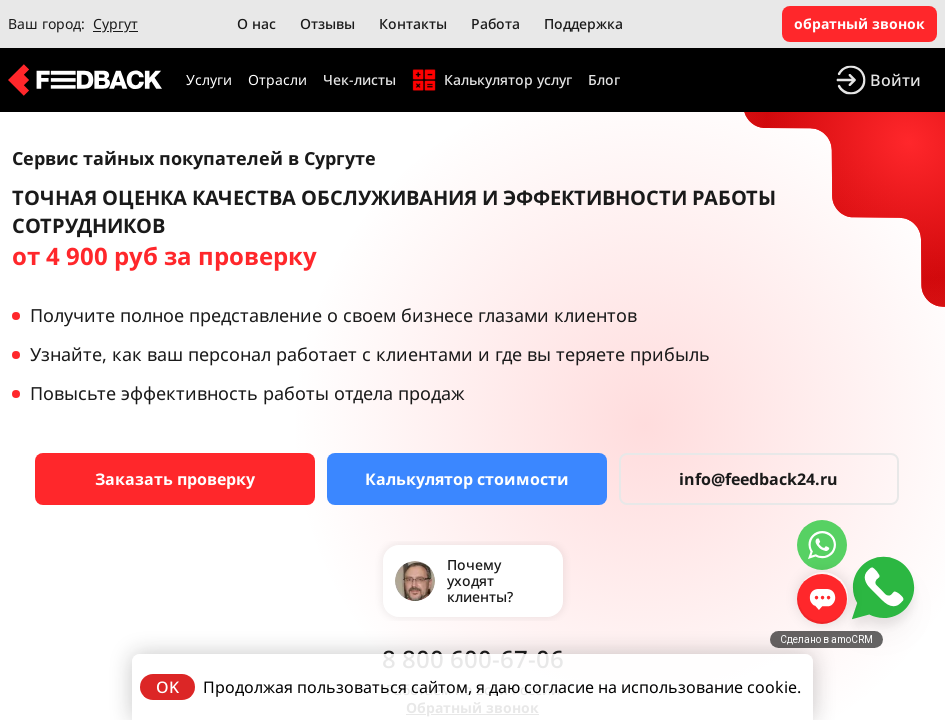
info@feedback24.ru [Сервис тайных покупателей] (758, 479)
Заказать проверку (175, 479)
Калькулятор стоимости (467, 479)
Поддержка (583, 23)
